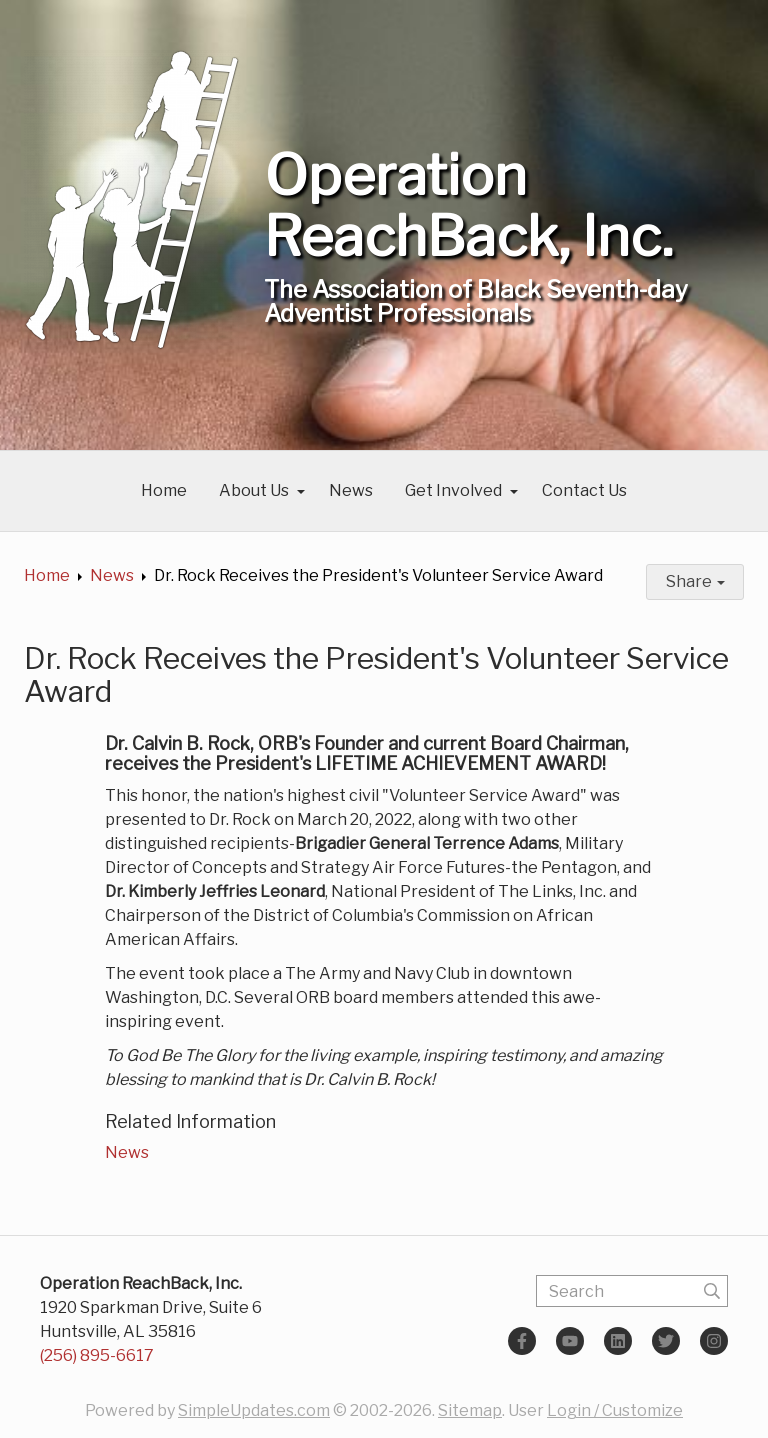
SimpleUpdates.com (254, 1410)
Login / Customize (615, 1410)
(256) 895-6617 (97, 1355)
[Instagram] (714, 1341)
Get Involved (453, 490)
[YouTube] (570, 1341)
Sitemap (470, 1410)
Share (695, 581)
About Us (254, 490)
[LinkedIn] (618, 1341)
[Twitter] (666, 1341)
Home (164, 490)
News (351, 490)
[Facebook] (522, 1341)
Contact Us (584, 490)
